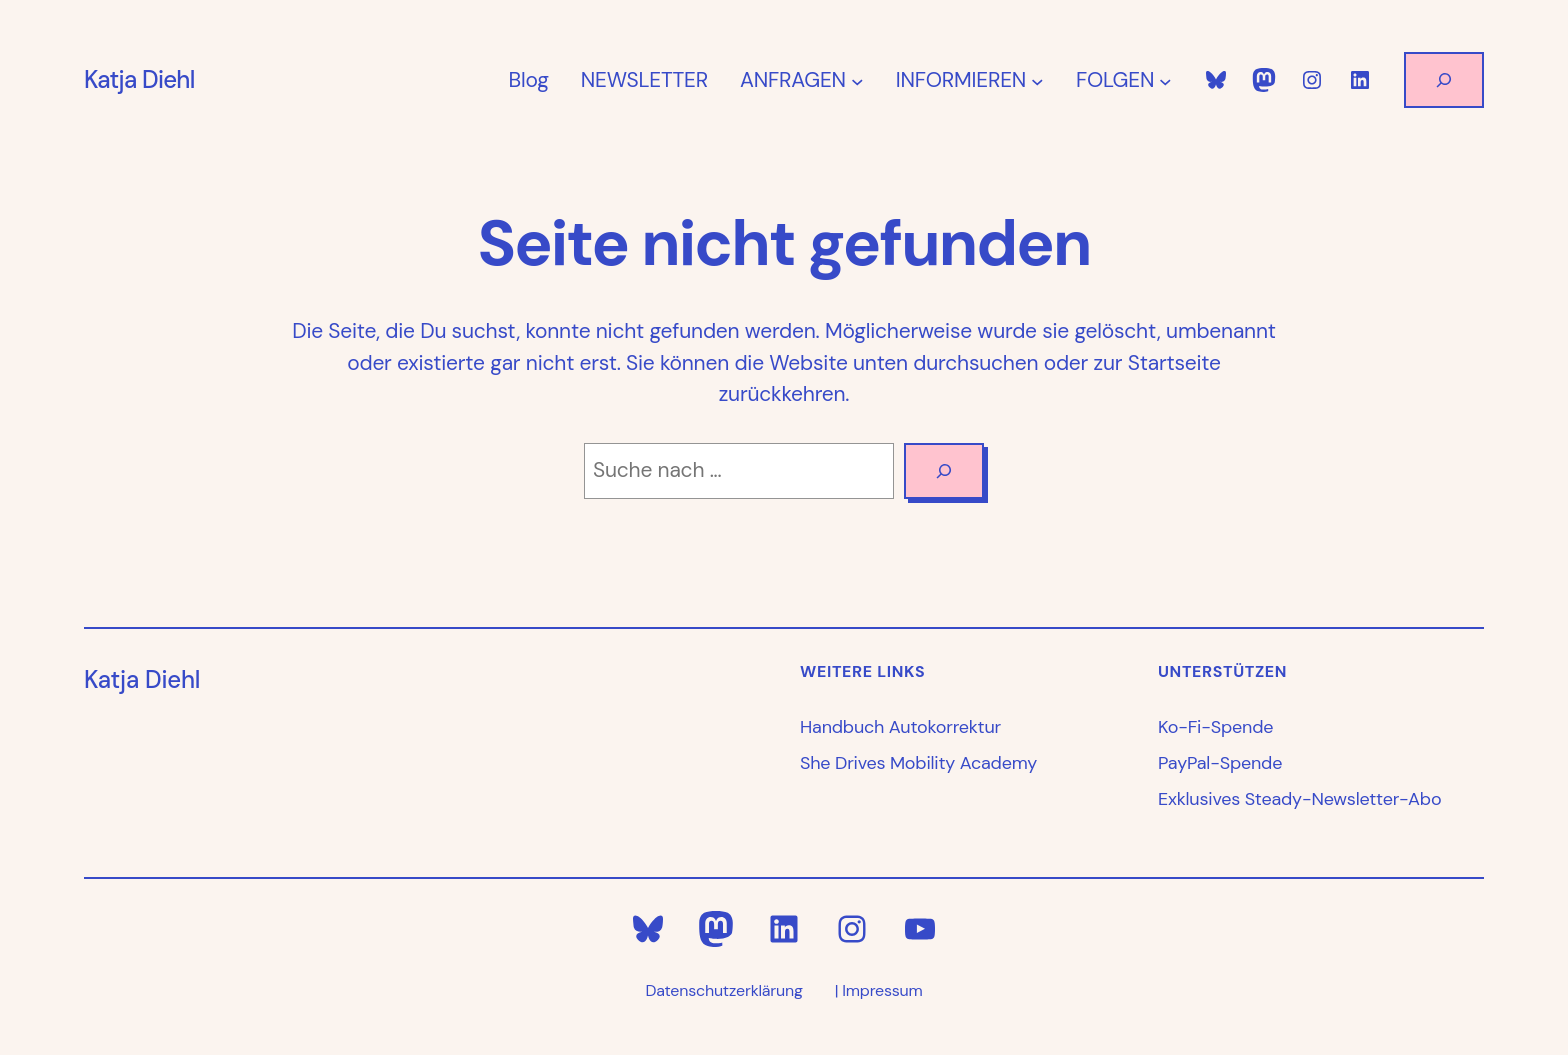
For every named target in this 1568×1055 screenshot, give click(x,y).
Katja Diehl (139, 79)
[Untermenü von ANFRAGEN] (857, 80)
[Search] (944, 471)
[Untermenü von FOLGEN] (1165, 80)
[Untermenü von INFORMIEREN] (1037, 80)
